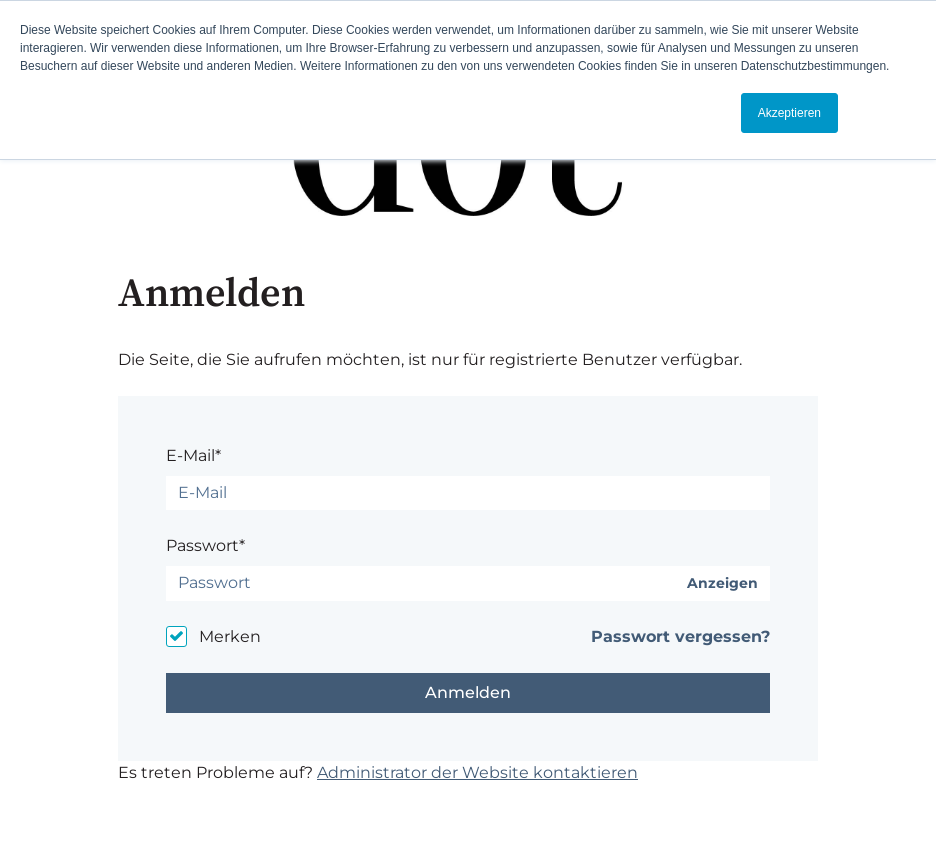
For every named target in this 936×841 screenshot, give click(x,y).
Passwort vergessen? (680, 636)
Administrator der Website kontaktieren (477, 772)
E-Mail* (193, 455)
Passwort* (205, 545)
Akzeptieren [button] (789, 113)
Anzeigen (722, 583)
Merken (230, 636)
